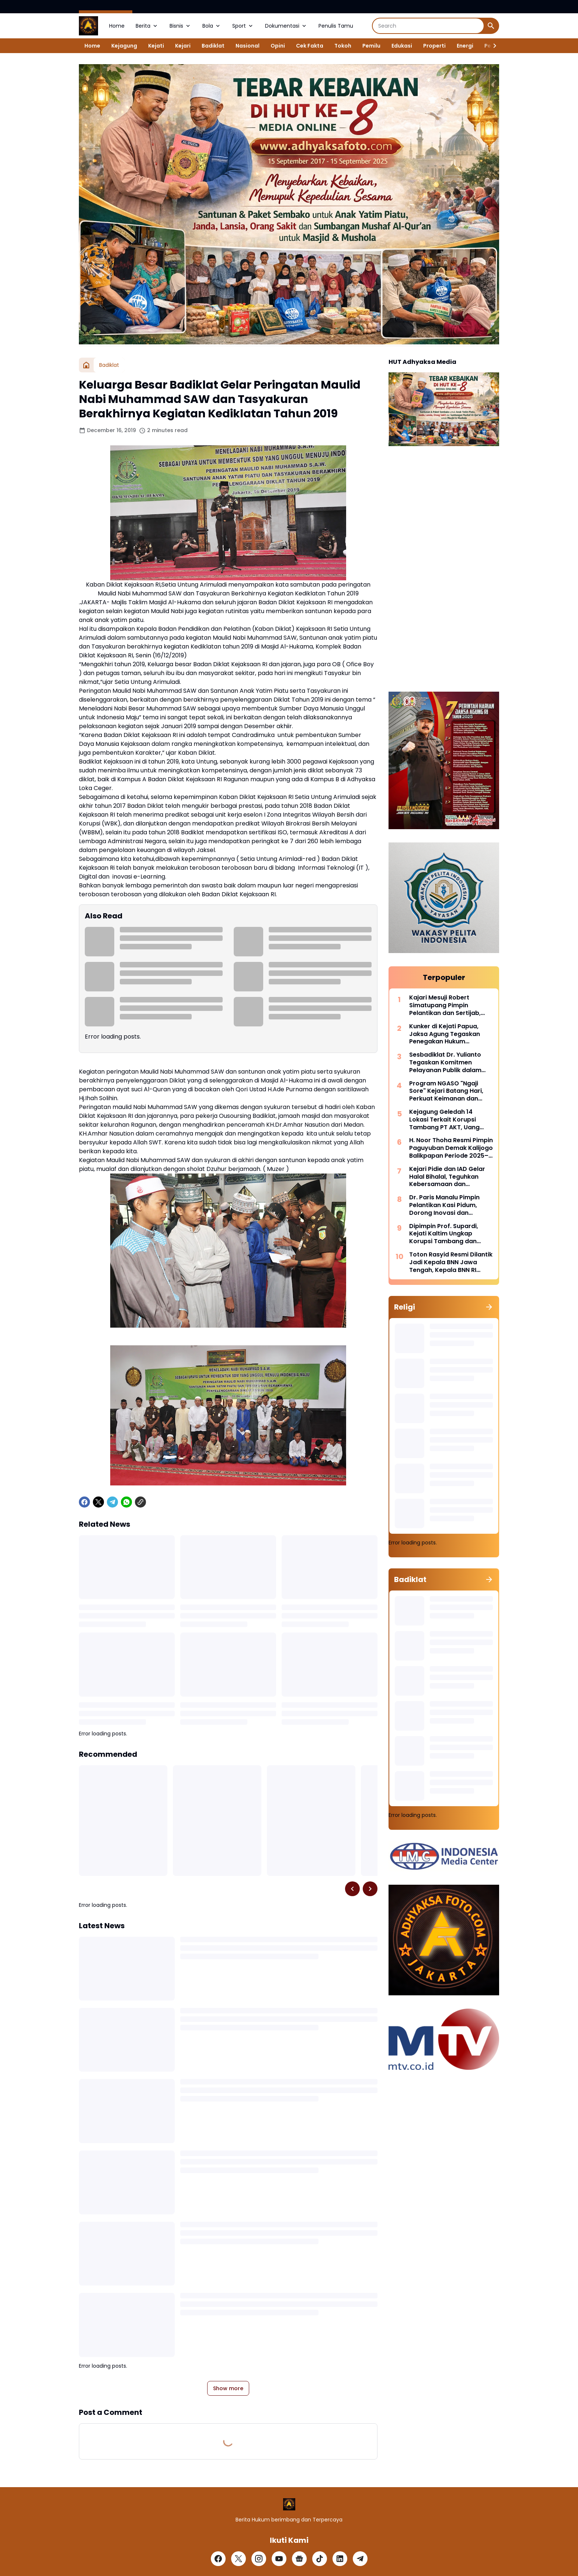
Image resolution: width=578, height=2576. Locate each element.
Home (117, 25)
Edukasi (401, 45)
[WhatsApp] (126, 1502)
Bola (211, 25)
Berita (147, 25)
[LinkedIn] (339, 2558)
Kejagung (124, 45)
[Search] (428, 25)
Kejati (156, 45)
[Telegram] (112, 1502)
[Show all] (489, 1307)
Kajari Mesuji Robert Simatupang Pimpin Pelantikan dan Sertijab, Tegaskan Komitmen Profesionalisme (445, 1005)
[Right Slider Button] (491, 45)
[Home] (86, 365)
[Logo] (289, 2504)
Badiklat (213, 45)
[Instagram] (258, 2558)
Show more (228, 2388)
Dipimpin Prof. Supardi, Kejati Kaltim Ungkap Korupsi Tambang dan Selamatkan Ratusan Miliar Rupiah (449, 1234)
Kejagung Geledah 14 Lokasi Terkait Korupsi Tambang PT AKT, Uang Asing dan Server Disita (444, 1119)
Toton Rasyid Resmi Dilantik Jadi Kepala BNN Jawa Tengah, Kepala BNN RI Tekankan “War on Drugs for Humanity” (450, 1262)
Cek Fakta (309, 45)
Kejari (183, 45)
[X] (98, 1502)
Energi (465, 45)
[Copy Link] (140, 1502)
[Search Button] (491, 25)
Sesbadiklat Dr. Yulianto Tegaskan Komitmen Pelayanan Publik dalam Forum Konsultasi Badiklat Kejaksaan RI (448, 1062)
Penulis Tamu (335, 25)
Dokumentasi (286, 25)
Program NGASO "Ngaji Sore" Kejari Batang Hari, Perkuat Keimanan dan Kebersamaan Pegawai (446, 1091)
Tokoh (342, 45)
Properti (434, 45)
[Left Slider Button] (352, 1888)
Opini (278, 45)
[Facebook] (84, 1502)
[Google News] (299, 2558)
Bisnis (180, 25)
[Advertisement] (444, 570)
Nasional (248, 45)
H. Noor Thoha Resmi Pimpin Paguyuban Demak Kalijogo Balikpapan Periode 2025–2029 (451, 1148)
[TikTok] (319, 2558)
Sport (243, 25)
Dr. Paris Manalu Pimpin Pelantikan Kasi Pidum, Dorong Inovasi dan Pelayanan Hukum (444, 1205)
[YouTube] (279, 2558)
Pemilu (371, 45)
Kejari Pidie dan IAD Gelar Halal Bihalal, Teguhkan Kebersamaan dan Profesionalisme (447, 1176)
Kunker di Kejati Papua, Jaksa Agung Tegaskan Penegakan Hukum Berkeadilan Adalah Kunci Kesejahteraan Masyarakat (450, 1034)
